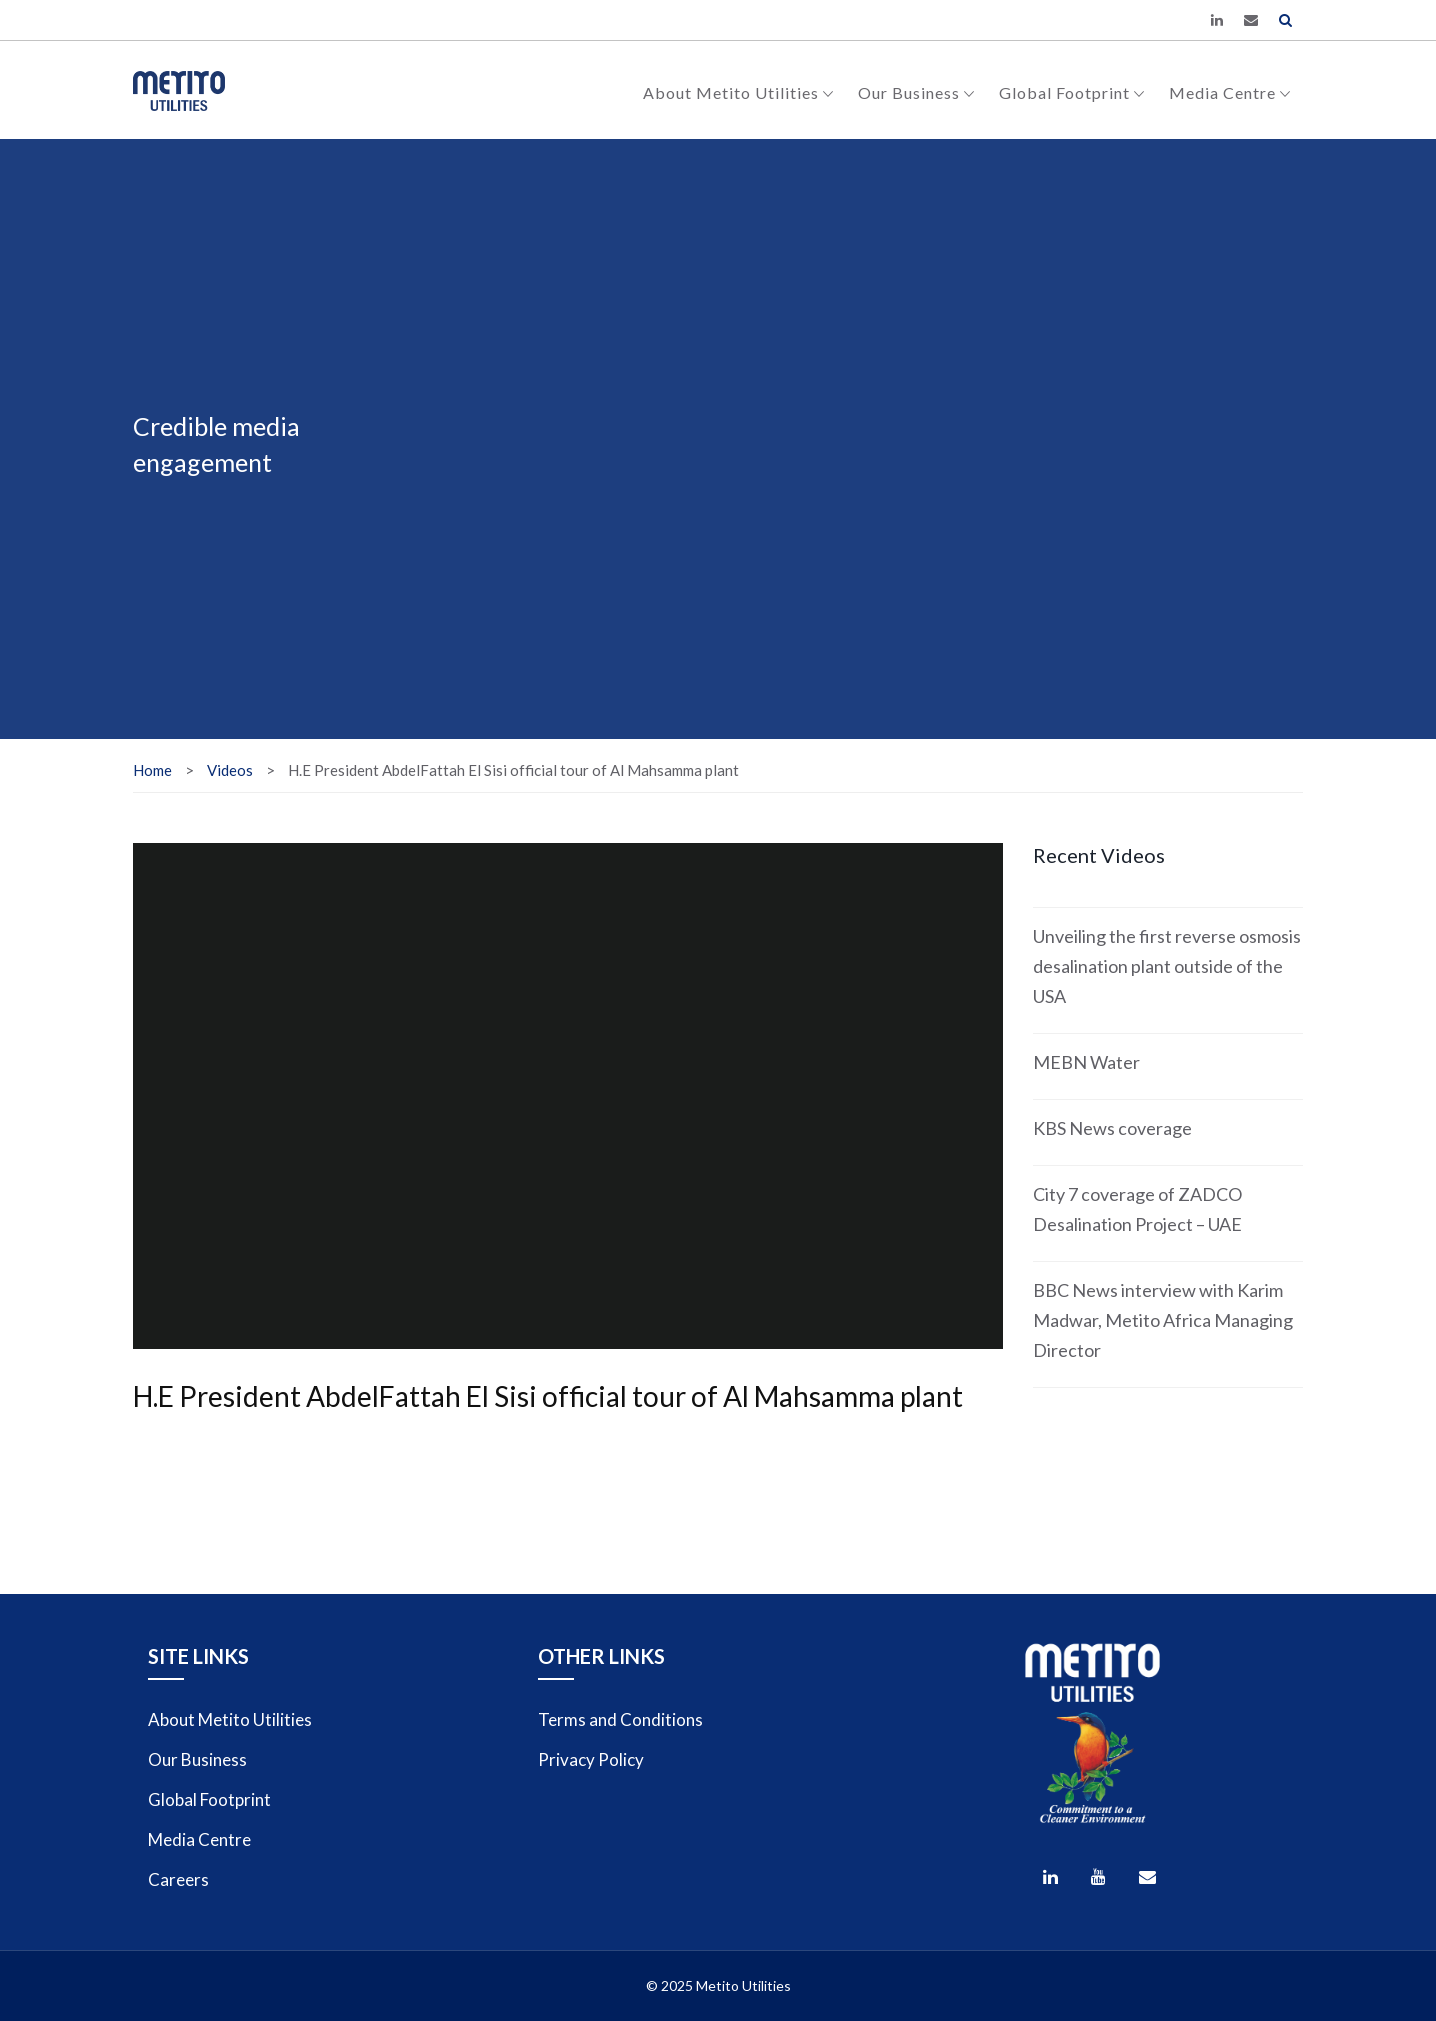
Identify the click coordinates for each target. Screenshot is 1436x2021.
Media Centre (1230, 92)
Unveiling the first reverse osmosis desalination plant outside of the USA (1167, 966)
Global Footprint (1072, 92)
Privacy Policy (591, 1759)
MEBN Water (1086, 1062)
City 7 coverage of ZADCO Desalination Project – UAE (1137, 1209)
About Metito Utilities (738, 92)
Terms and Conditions (620, 1719)
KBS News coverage (1112, 1128)
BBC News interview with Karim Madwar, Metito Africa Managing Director (1163, 1320)
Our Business (916, 92)
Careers (178, 1879)
